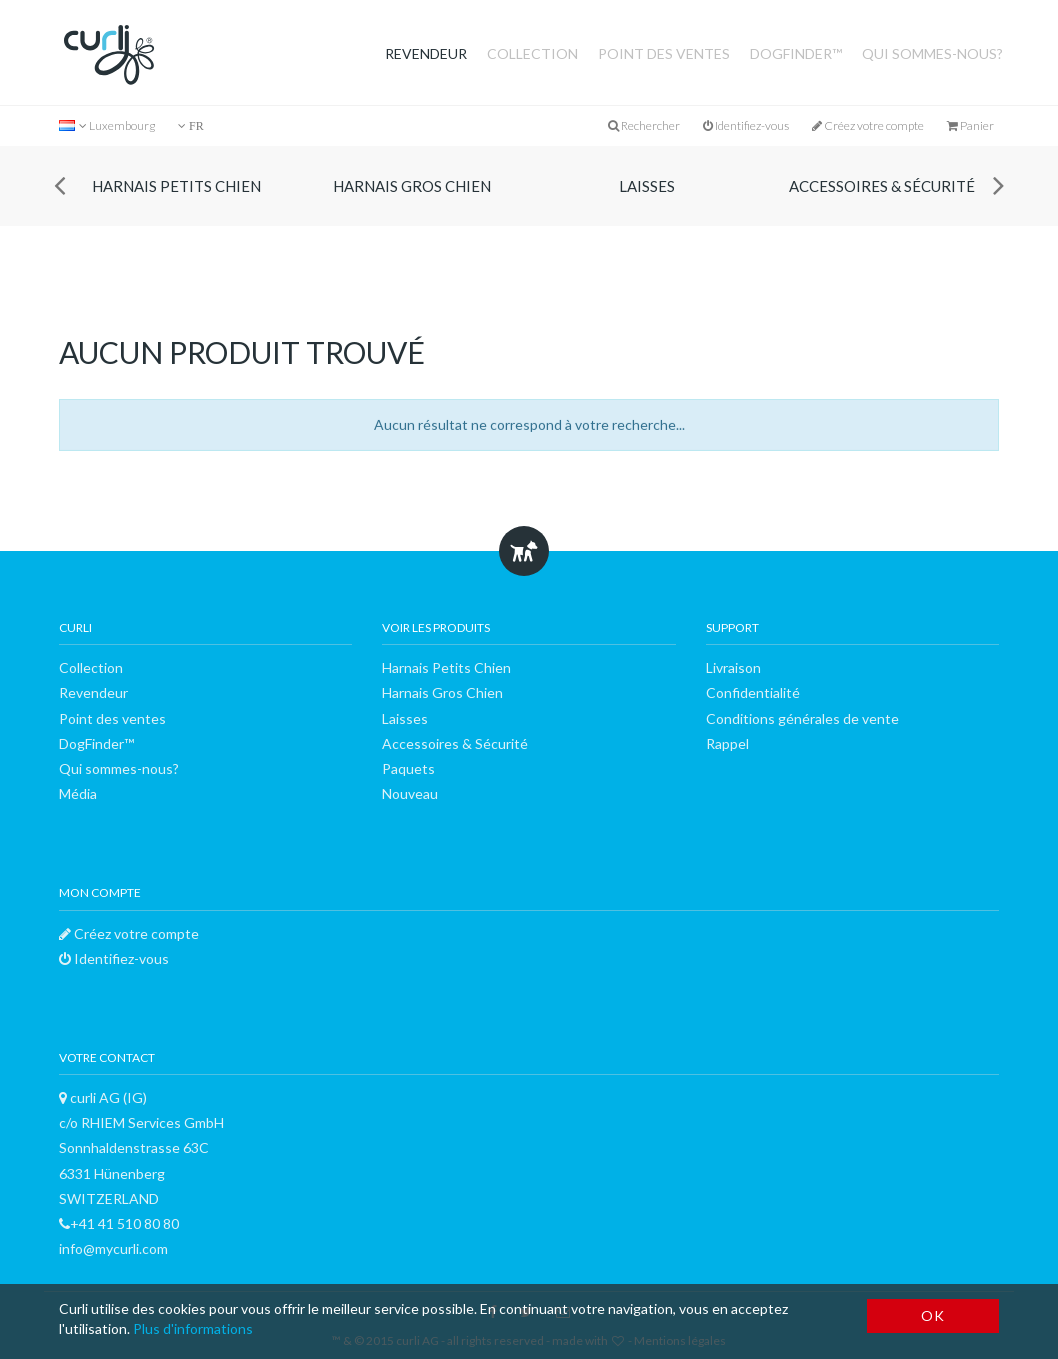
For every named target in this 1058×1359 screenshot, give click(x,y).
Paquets (408, 768)
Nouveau (410, 793)
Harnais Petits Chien (176, 186)
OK (932, 1315)
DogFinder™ (796, 53)
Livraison (733, 667)
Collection (532, 53)
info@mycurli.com (113, 1248)
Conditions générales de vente (802, 718)
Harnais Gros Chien (412, 186)
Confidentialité (753, 692)
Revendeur (426, 53)
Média (78, 793)
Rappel (727, 743)
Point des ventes (664, 53)
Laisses (647, 186)
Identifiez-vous (746, 125)
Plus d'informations (193, 1328)
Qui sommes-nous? (932, 53)
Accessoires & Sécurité (882, 186)
